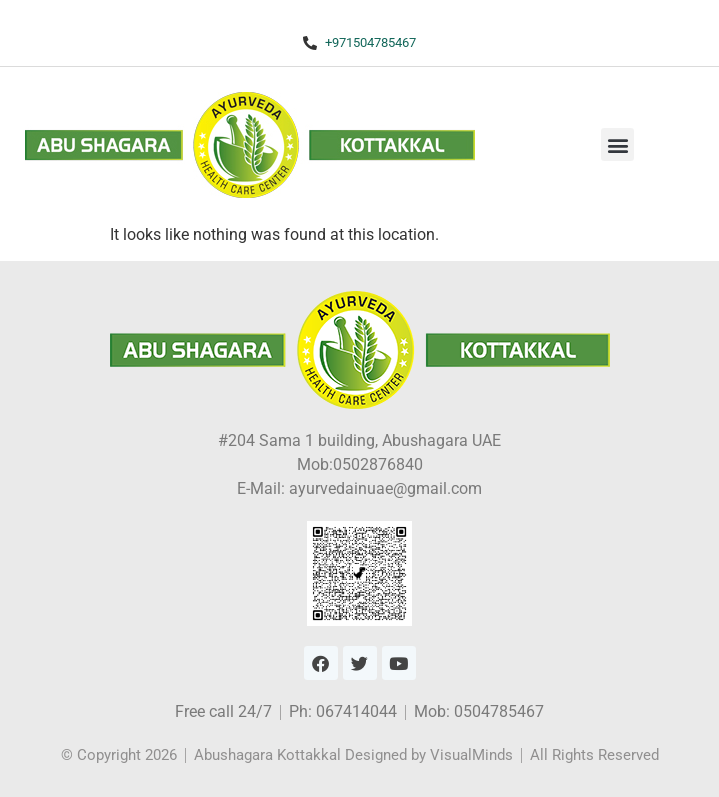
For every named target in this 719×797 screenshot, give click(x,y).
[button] (617, 144)
